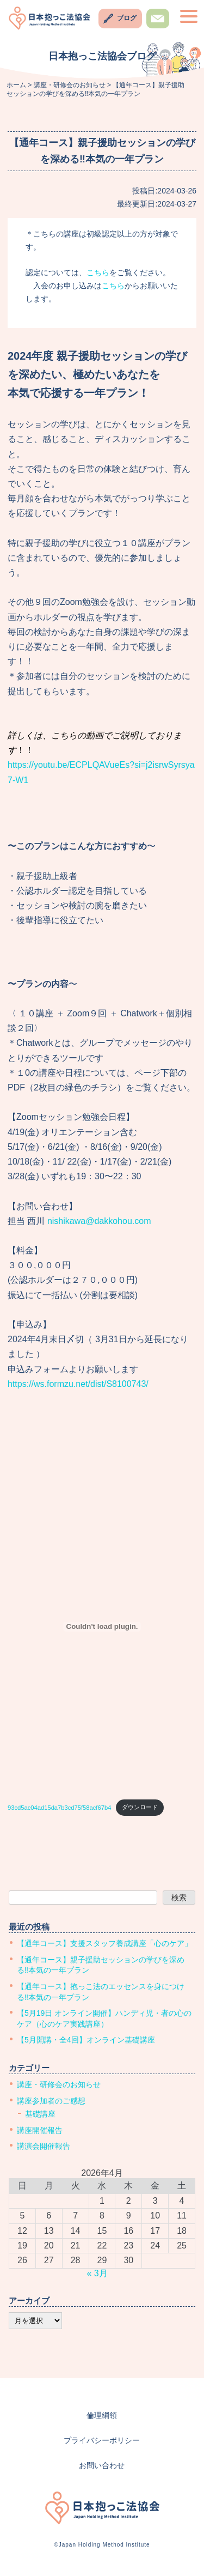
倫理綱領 (101, 2415)
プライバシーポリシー (102, 2440)
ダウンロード (140, 1807)
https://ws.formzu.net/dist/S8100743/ (78, 1384)
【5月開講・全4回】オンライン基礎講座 (86, 2039)
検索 (179, 1897)
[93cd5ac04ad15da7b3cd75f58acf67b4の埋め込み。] (102, 1626)
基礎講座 (40, 2114)
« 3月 (96, 2273)
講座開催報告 (40, 2130)
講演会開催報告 (43, 2146)
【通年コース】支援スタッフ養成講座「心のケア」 (104, 1943)
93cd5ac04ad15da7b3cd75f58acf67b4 (59, 1807)
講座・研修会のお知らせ (59, 2084)
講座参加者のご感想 (51, 2100)
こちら (97, 272)
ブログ (127, 18)
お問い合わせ (102, 2465)
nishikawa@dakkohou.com (99, 1221)
